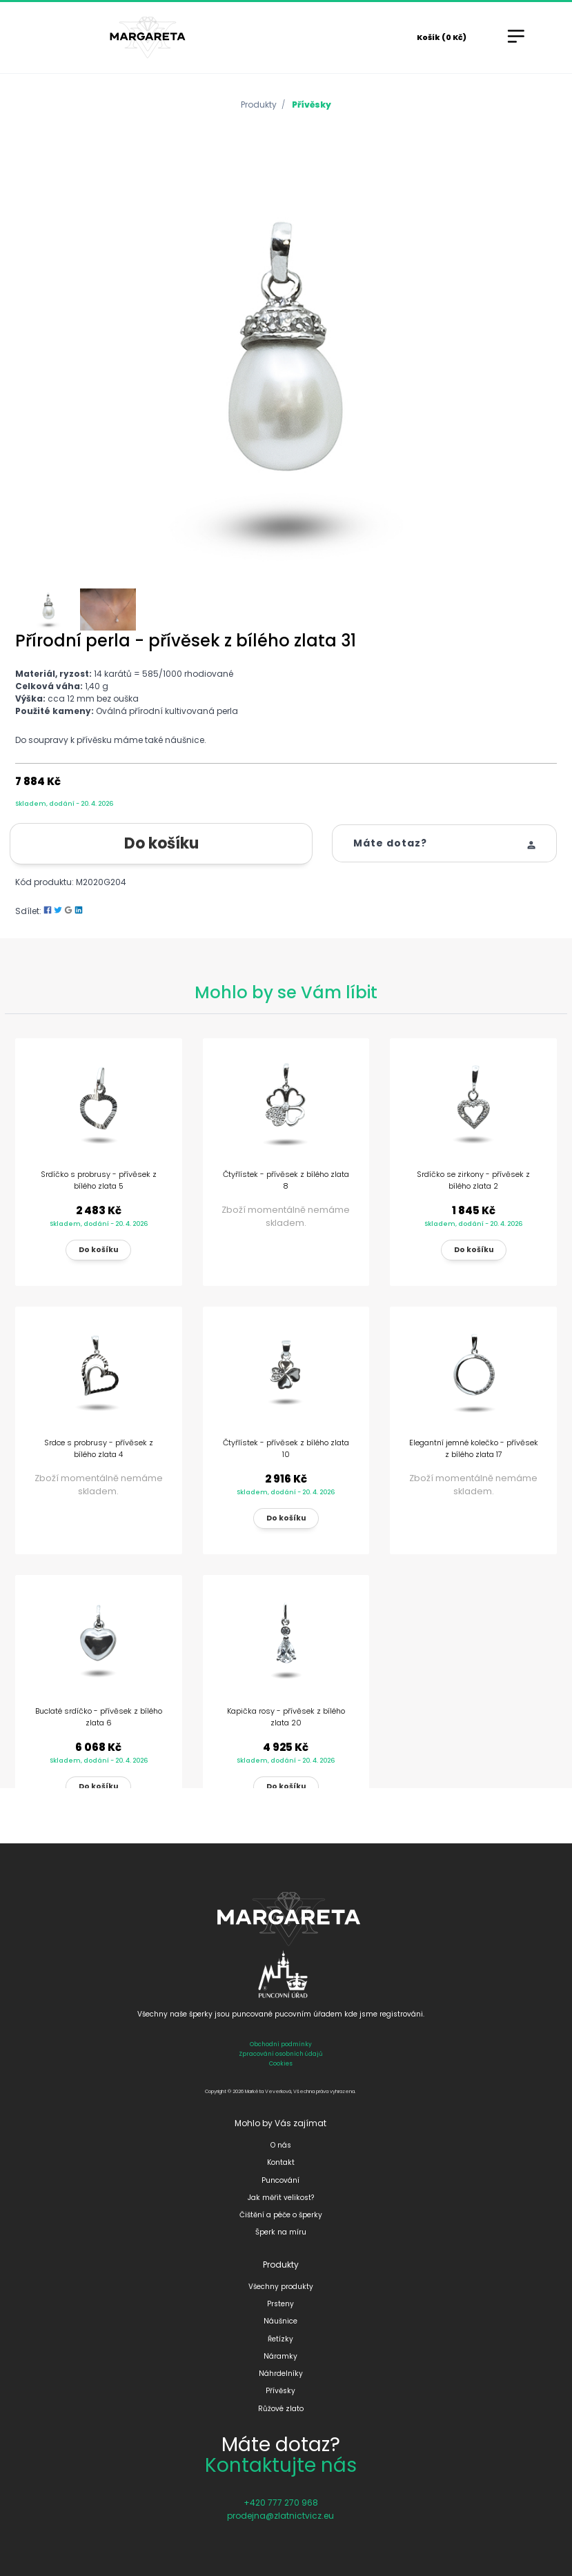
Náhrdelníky (281, 2373)
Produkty (259, 104)
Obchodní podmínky (281, 2044)
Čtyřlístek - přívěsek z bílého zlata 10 (286, 1448)
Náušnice (280, 2321)
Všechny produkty (280, 2286)
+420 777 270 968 (281, 2502)
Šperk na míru (280, 2232)
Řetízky (280, 2339)
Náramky (280, 2356)
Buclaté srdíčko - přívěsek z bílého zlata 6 (98, 1716)
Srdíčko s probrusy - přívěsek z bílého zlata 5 (99, 1180)
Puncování (280, 2180)
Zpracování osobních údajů (280, 2054)
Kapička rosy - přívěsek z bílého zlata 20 (286, 1716)
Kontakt (281, 2162)
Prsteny (280, 2304)
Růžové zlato (281, 2409)
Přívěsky (311, 104)
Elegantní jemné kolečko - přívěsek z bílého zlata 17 (473, 1448)
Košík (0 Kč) (441, 37)
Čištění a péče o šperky (280, 2215)
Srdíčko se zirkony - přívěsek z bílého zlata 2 (473, 1180)
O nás (280, 2145)
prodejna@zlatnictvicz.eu (280, 2515)
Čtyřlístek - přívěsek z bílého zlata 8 (286, 1180)
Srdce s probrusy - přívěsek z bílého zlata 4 (98, 1448)
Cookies (281, 2063)
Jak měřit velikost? (281, 2197)
